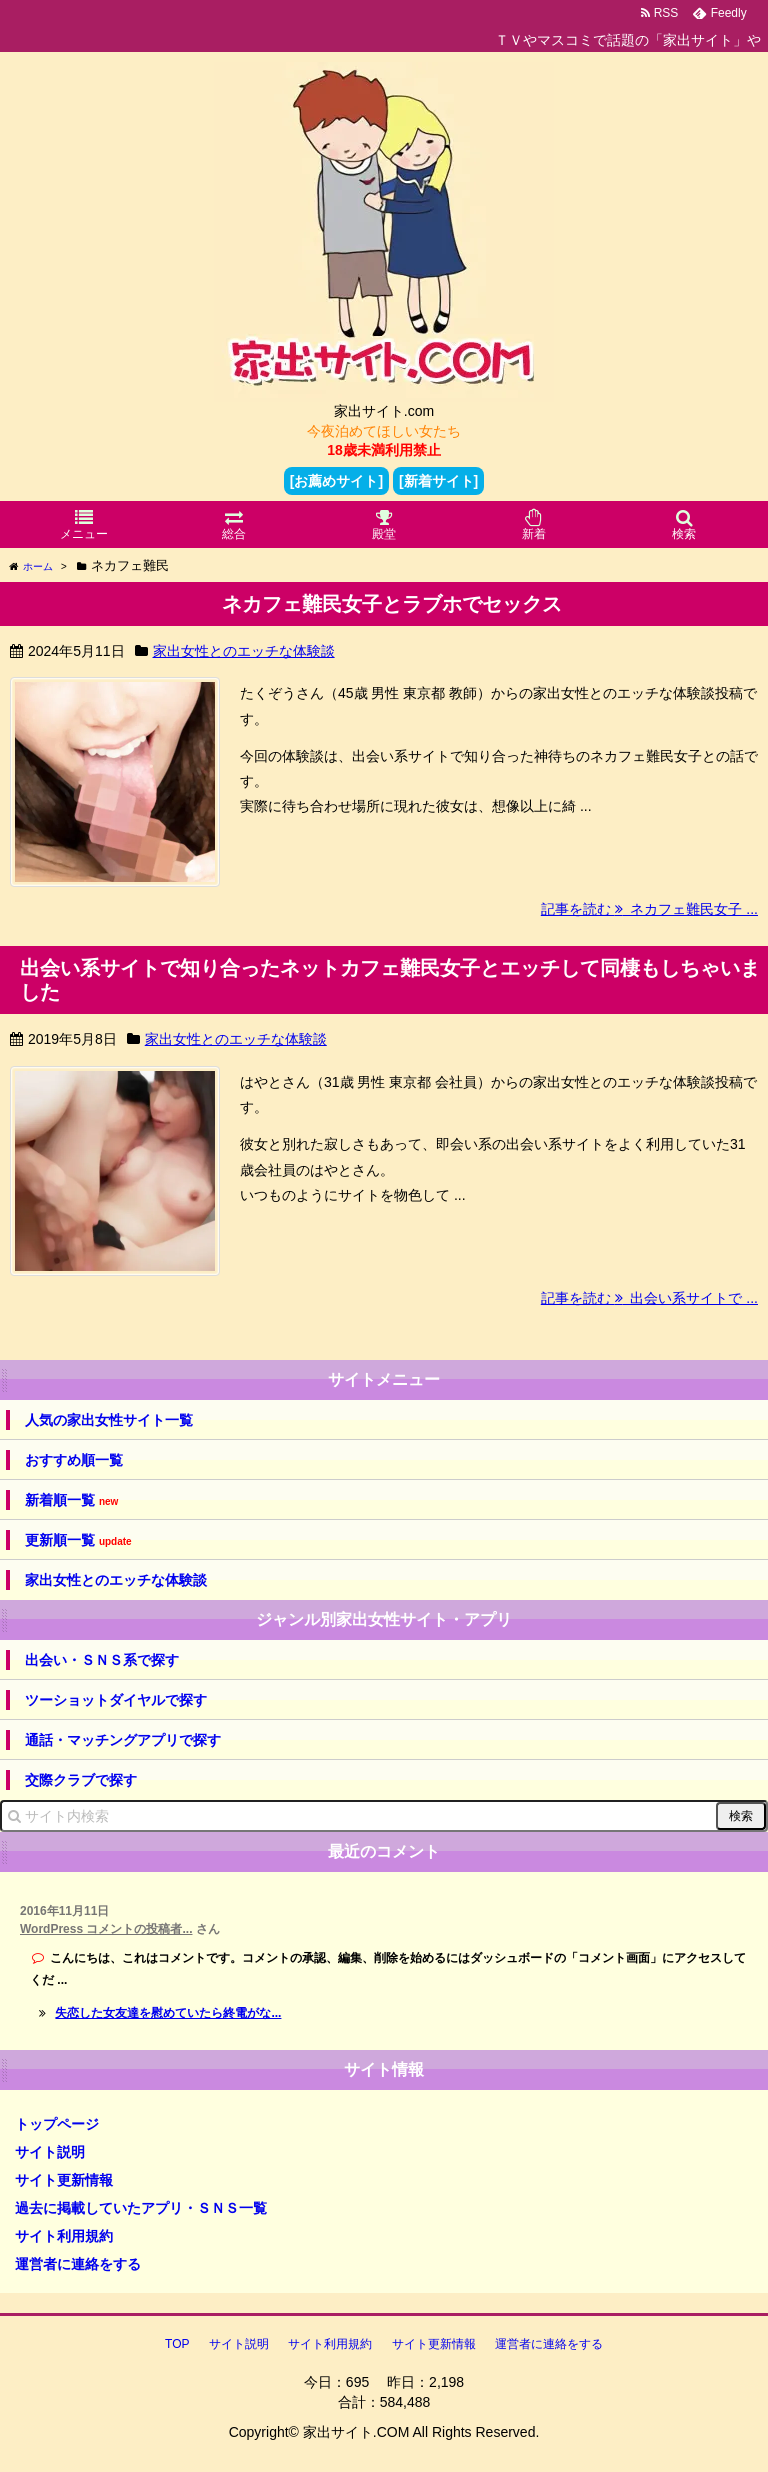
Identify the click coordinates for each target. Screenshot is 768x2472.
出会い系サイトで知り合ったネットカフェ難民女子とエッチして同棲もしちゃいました (390, 980)
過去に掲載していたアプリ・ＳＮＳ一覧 (141, 2208)
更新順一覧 (78, 1540)
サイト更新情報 (64, 2180)
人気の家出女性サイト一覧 (109, 1420)
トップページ (57, 2124)
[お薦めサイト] (336, 481)
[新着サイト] (438, 481)
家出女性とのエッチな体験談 (244, 651)
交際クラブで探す (81, 1780)
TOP (177, 2344)
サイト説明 (50, 2152)
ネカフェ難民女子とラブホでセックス (392, 604)
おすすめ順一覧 (74, 1460)
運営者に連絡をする (78, 2264)
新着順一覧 (71, 1500)
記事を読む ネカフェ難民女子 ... (649, 909)
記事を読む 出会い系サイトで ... (649, 1298)
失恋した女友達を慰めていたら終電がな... (168, 2013)
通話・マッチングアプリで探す (123, 1740)
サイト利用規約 (64, 2236)
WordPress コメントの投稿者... (106, 1929)
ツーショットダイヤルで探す (116, 1700)
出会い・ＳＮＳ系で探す (102, 1660)
